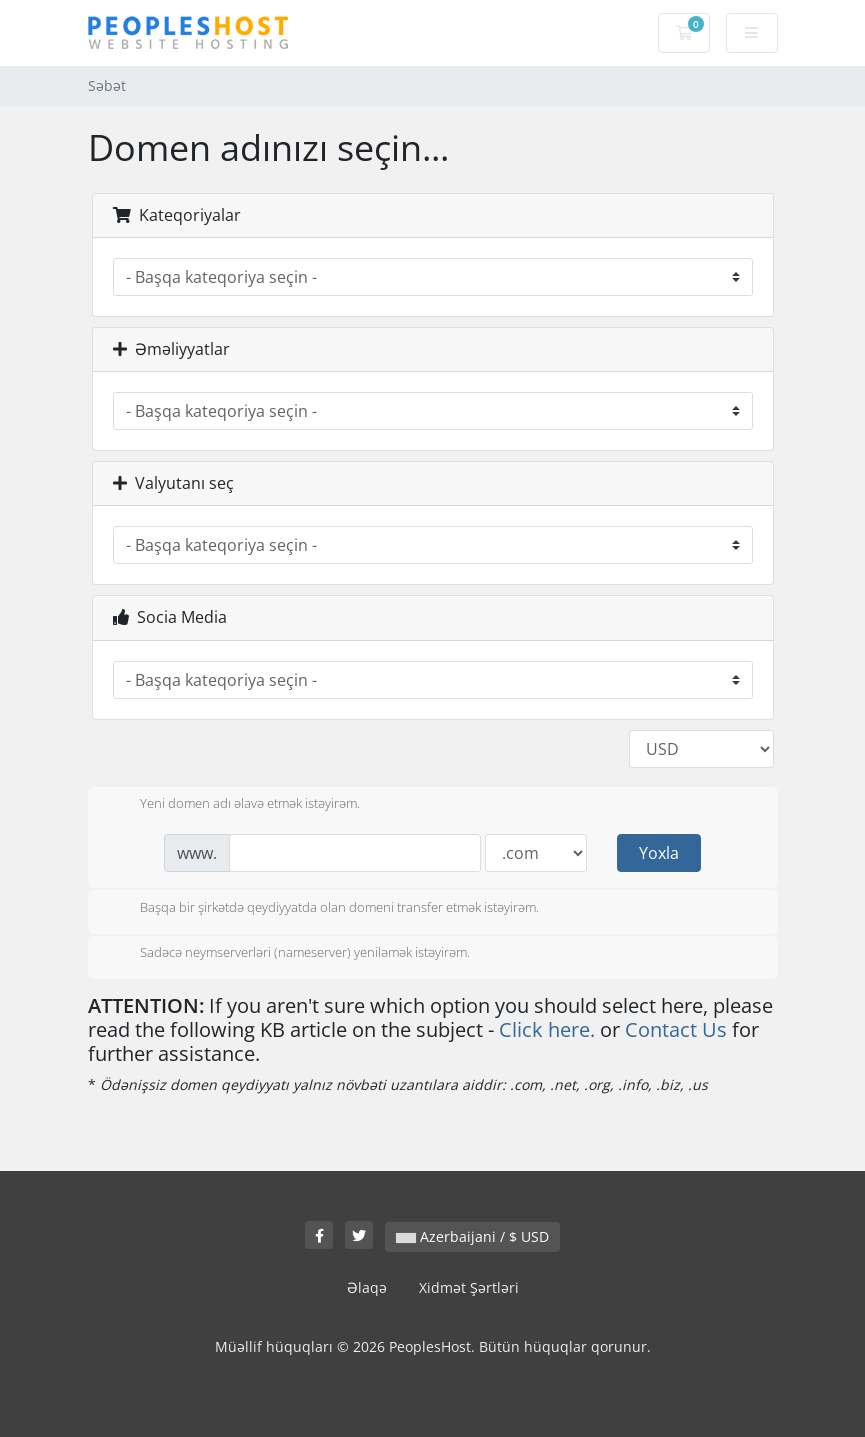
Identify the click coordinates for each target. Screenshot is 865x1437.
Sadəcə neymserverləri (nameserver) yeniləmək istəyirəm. (289, 954)
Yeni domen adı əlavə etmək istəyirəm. (234, 805)
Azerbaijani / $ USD (472, 1236)
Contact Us (676, 1029)
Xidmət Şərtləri (469, 1287)
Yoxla (659, 853)
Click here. (547, 1029)
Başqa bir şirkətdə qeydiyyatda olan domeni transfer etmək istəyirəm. (323, 909)
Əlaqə (367, 1287)
